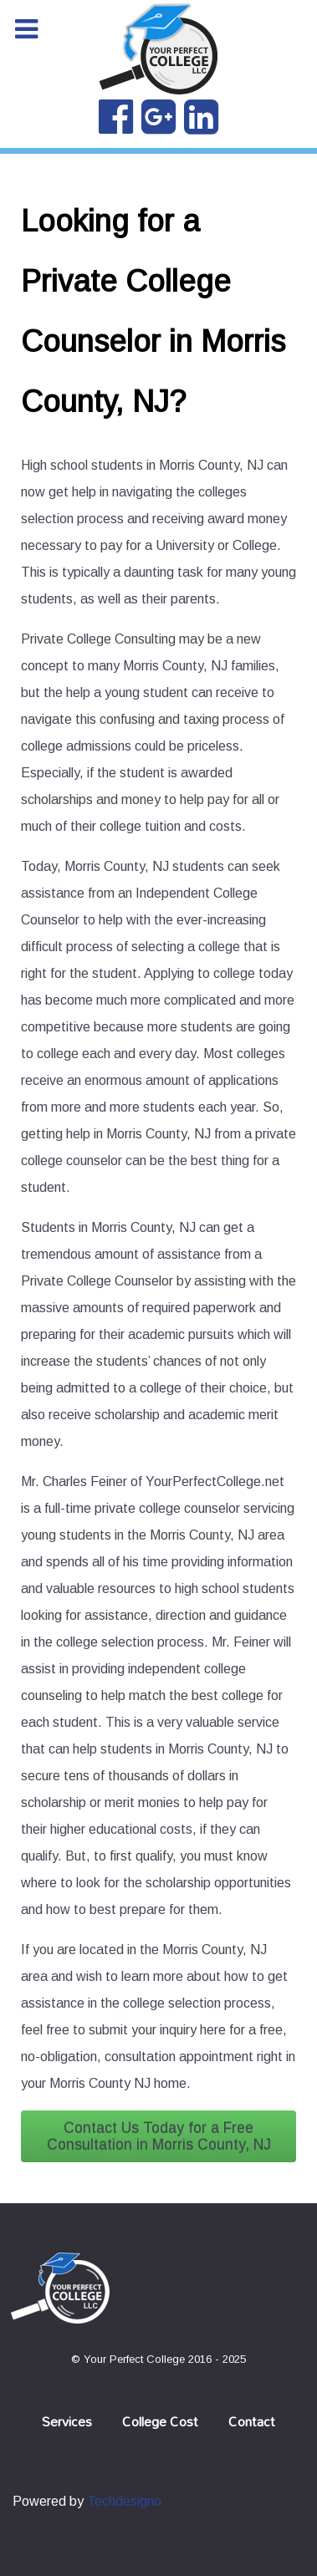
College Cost (160, 2421)
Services (67, 2421)
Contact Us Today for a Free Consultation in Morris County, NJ (159, 2136)
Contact (251, 2421)
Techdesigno (124, 2501)
